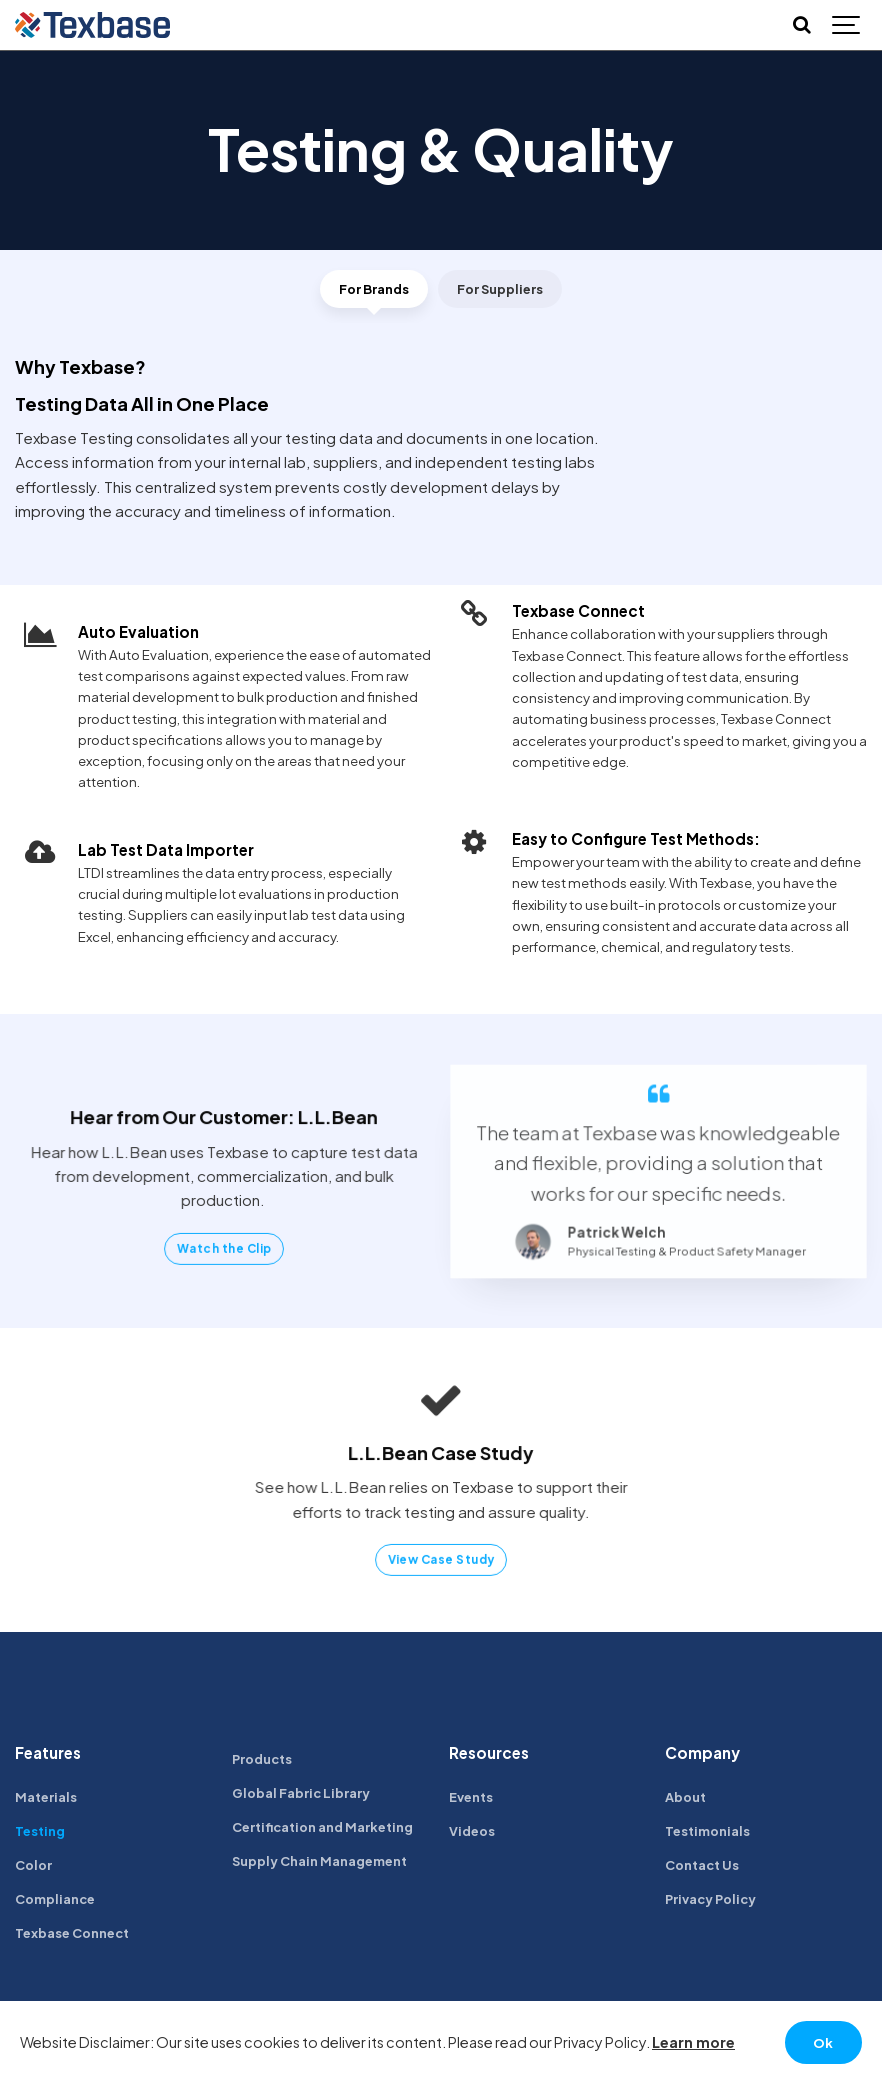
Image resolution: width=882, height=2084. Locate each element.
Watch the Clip (224, 1247)
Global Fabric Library (304, 1795)
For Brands (371, 289)
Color (34, 1868)
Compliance (57, 1903)
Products (265, 1761)
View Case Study (441, 1559)
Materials (48, 1799)
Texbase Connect (75, 1937)
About (686, 1799)
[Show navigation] (847, 25)
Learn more (693, 2041)
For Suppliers (502, 289)
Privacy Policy (714, 1903)
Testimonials (709, 1833)
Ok (822, 2041)
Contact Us (704, 1868)
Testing (41, 1833)
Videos (473, 1833)
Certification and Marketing (329, 1830)
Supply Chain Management (324, 1865)
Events (472, 1799)
